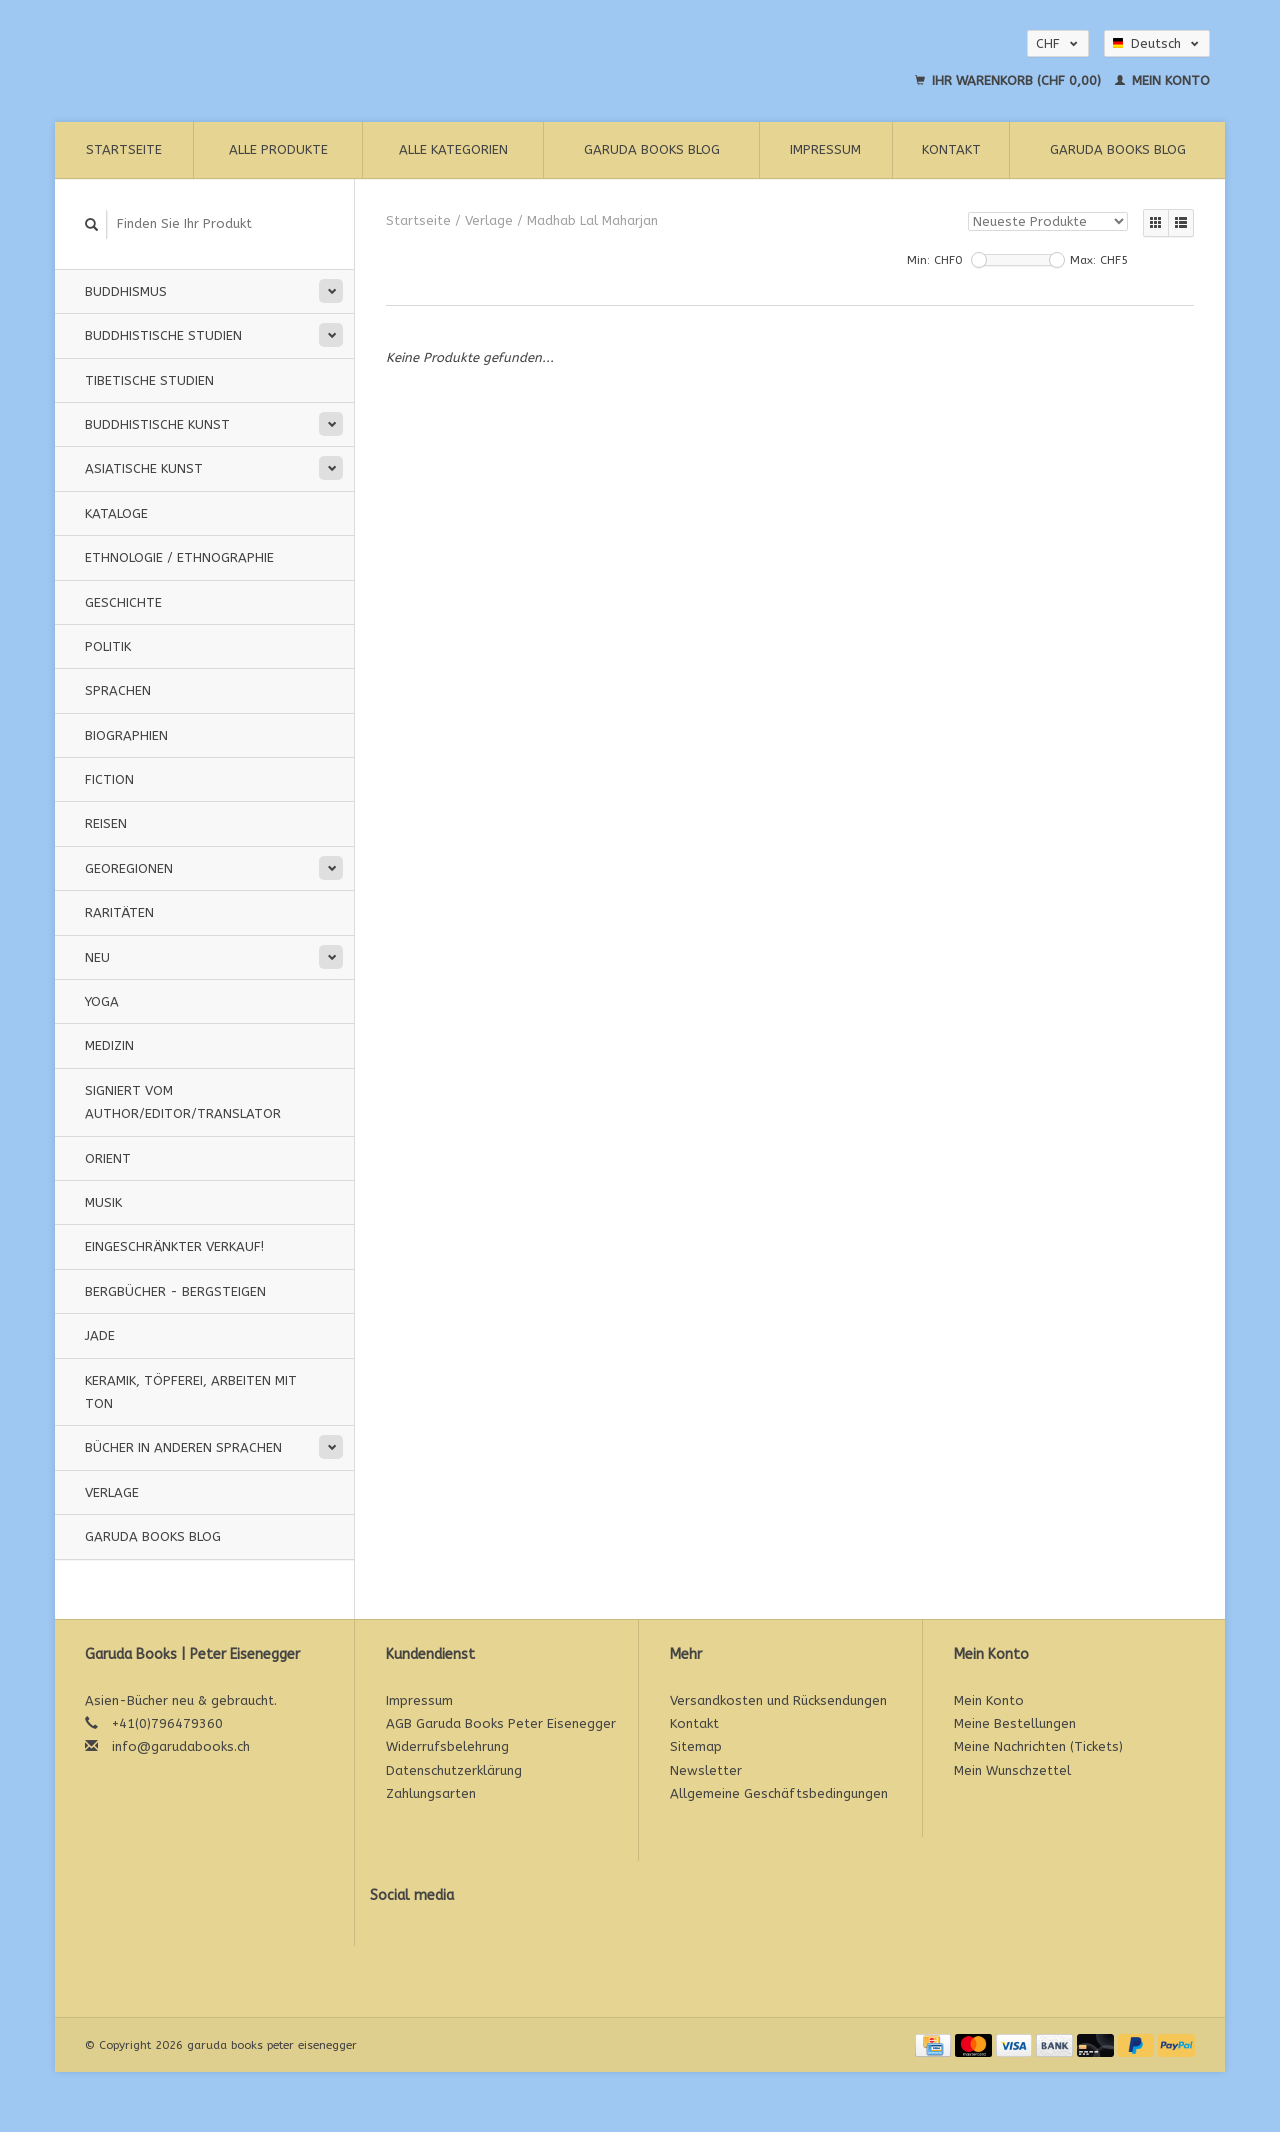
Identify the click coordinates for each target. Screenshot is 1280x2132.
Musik (103, 1202)
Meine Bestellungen (1015, 1723)
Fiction (109, 779)
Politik (108, 646)
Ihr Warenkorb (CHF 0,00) (1010, 80)
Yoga (102, 1001)
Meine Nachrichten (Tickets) (1038, 1746)
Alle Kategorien (453, 149)
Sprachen (118, 690)
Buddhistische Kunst (157, 424)
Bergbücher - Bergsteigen (175, 1291)
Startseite (124, 149)
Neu (97, 957)
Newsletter (706, 1770)
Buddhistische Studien (163, 335)
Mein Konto (1162, 80)
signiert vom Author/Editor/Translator (183, 1102)
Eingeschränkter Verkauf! (174, 1246)
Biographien (126, 735)
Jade (100, 1335)
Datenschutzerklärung (454, 1770)
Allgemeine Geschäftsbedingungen (779, 1793)
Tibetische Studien (149, 380)
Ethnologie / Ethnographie (179, 557)
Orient (108, 1158)
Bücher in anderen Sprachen (183, 1447)
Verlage (112, 1492)
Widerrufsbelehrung (447, 1746)
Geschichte (123, 602)
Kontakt (951, 149)
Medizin (109, 1045)
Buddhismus (126, 291)
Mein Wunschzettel (1012, 1770)
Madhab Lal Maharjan (592, 220)
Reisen (106, 823)
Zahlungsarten (431, 1793)
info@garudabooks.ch (181, 1746)
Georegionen (129, 868)
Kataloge (116, 513)
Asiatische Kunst (144, 468)
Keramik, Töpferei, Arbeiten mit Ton (191, 1392)
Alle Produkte (278, 149)
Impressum (825, 149)
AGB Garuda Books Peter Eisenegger (501, 1723)
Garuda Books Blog (652, 149)
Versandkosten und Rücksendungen (778, 1700)
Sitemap (696, 1746)
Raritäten (119, 912)
